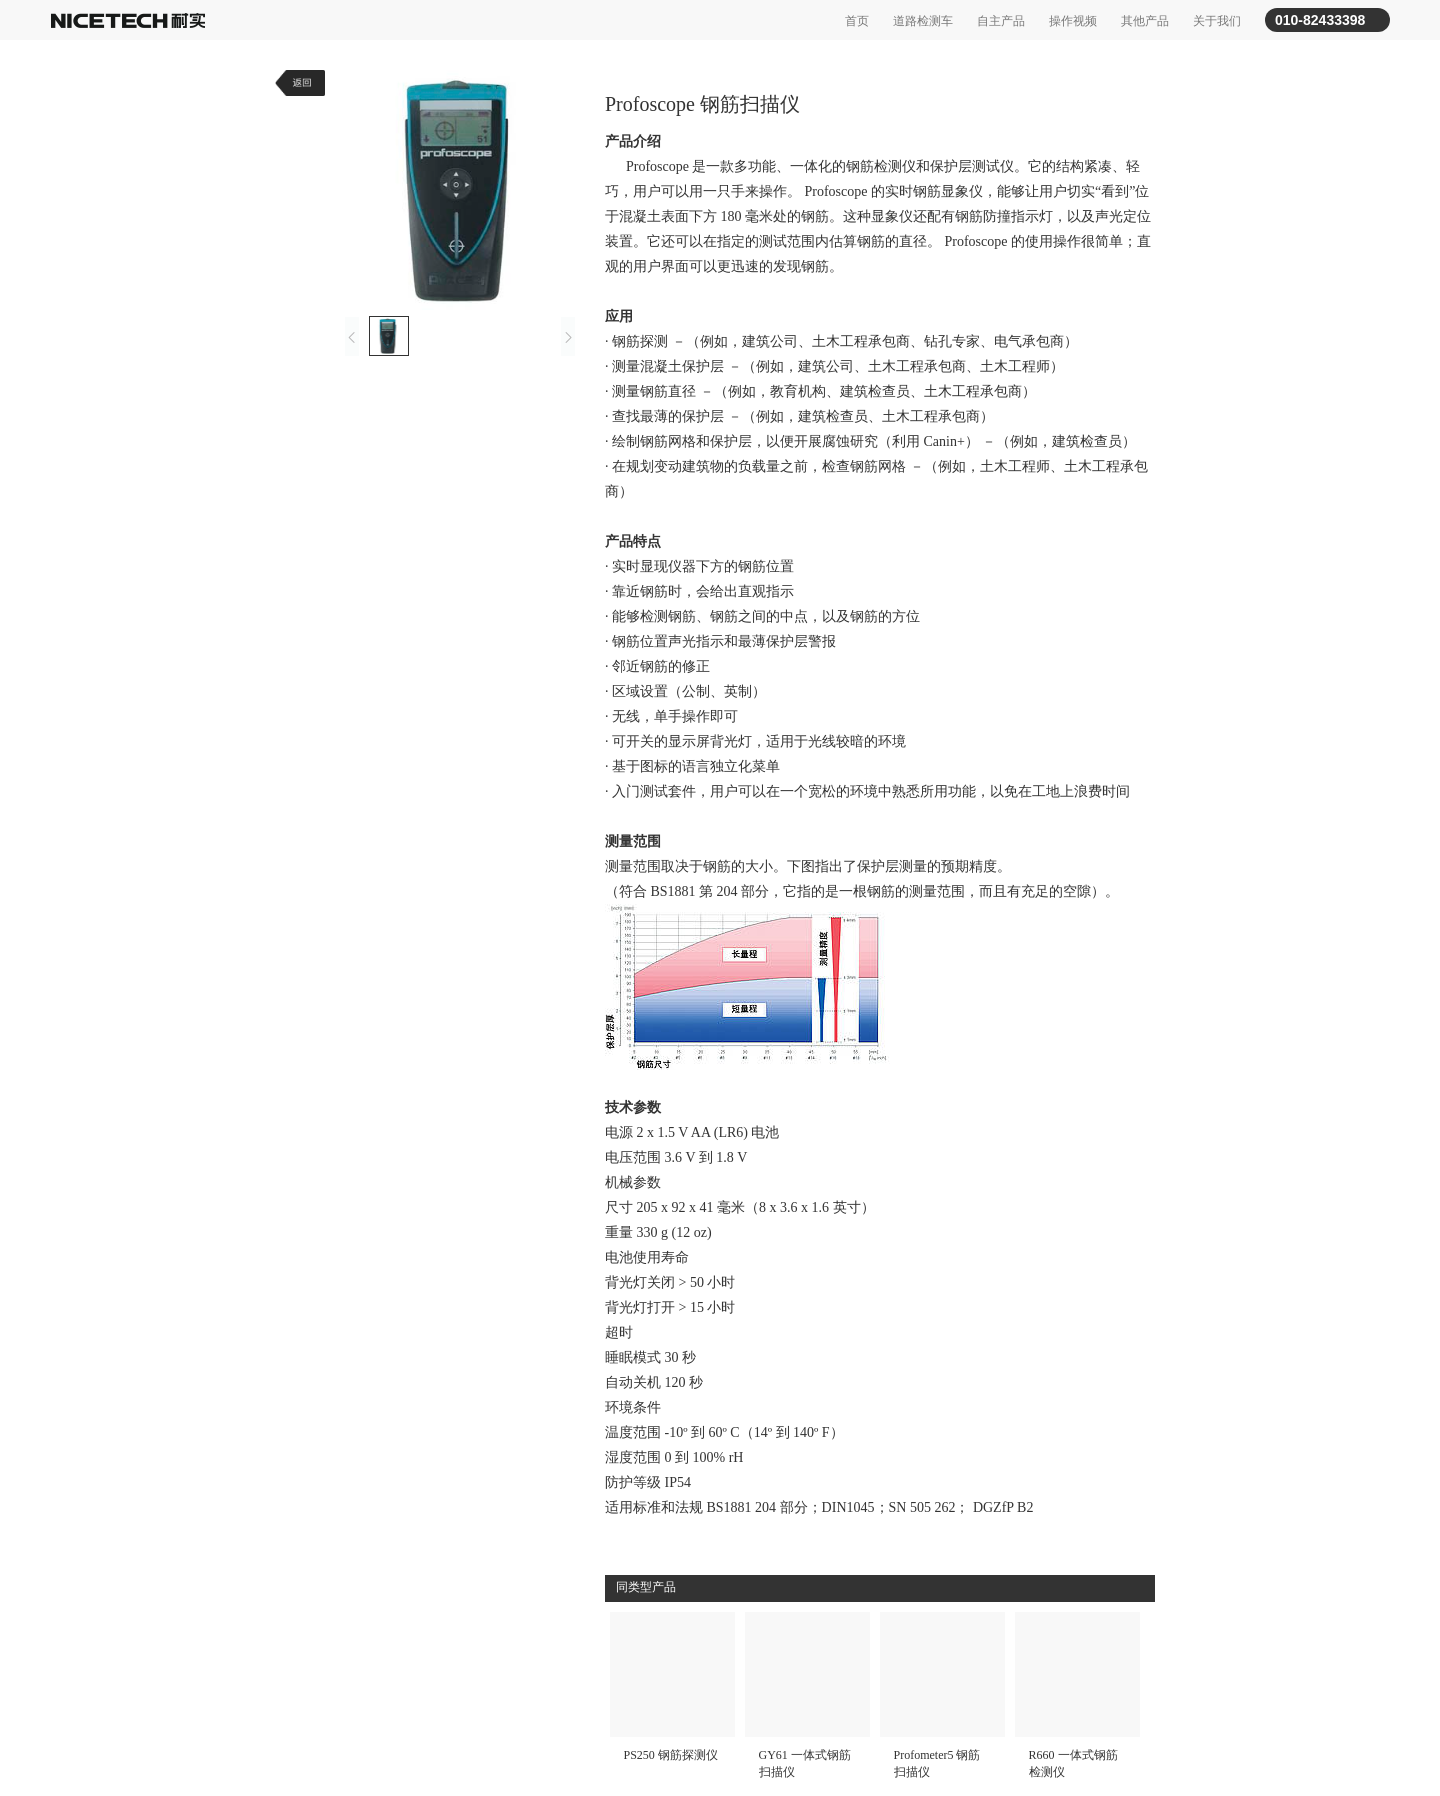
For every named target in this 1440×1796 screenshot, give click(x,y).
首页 (857, 21)
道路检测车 (923, 21)
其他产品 (1145, 21)
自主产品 (1001, 21)
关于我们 (1217, 21)
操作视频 (1073, 21)
